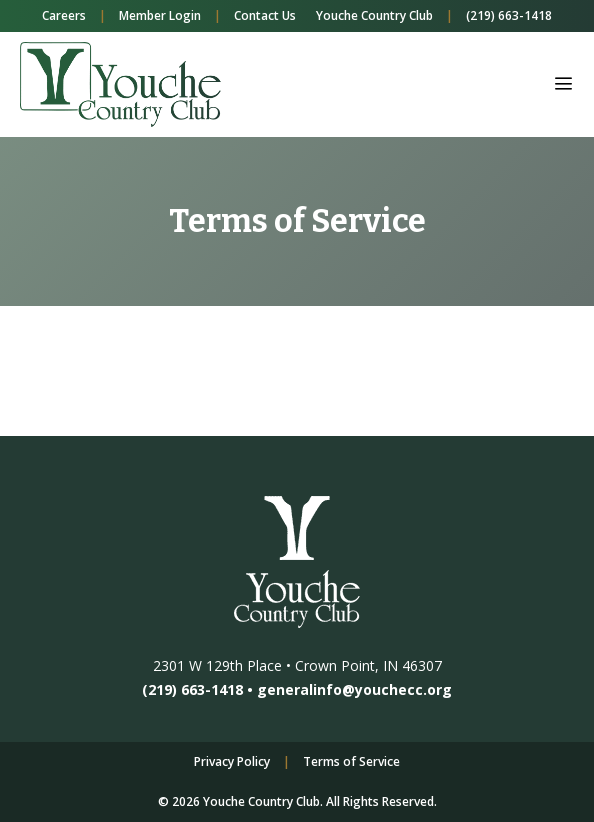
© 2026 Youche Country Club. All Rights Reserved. (297, 801)
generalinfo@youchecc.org (354, 689)
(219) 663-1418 (509, 15)
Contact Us (265, 15)
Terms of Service (351, 761)
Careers (64, 15)
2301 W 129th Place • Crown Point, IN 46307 (297, 665)
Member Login (160, 15)
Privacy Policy (232, 761)
